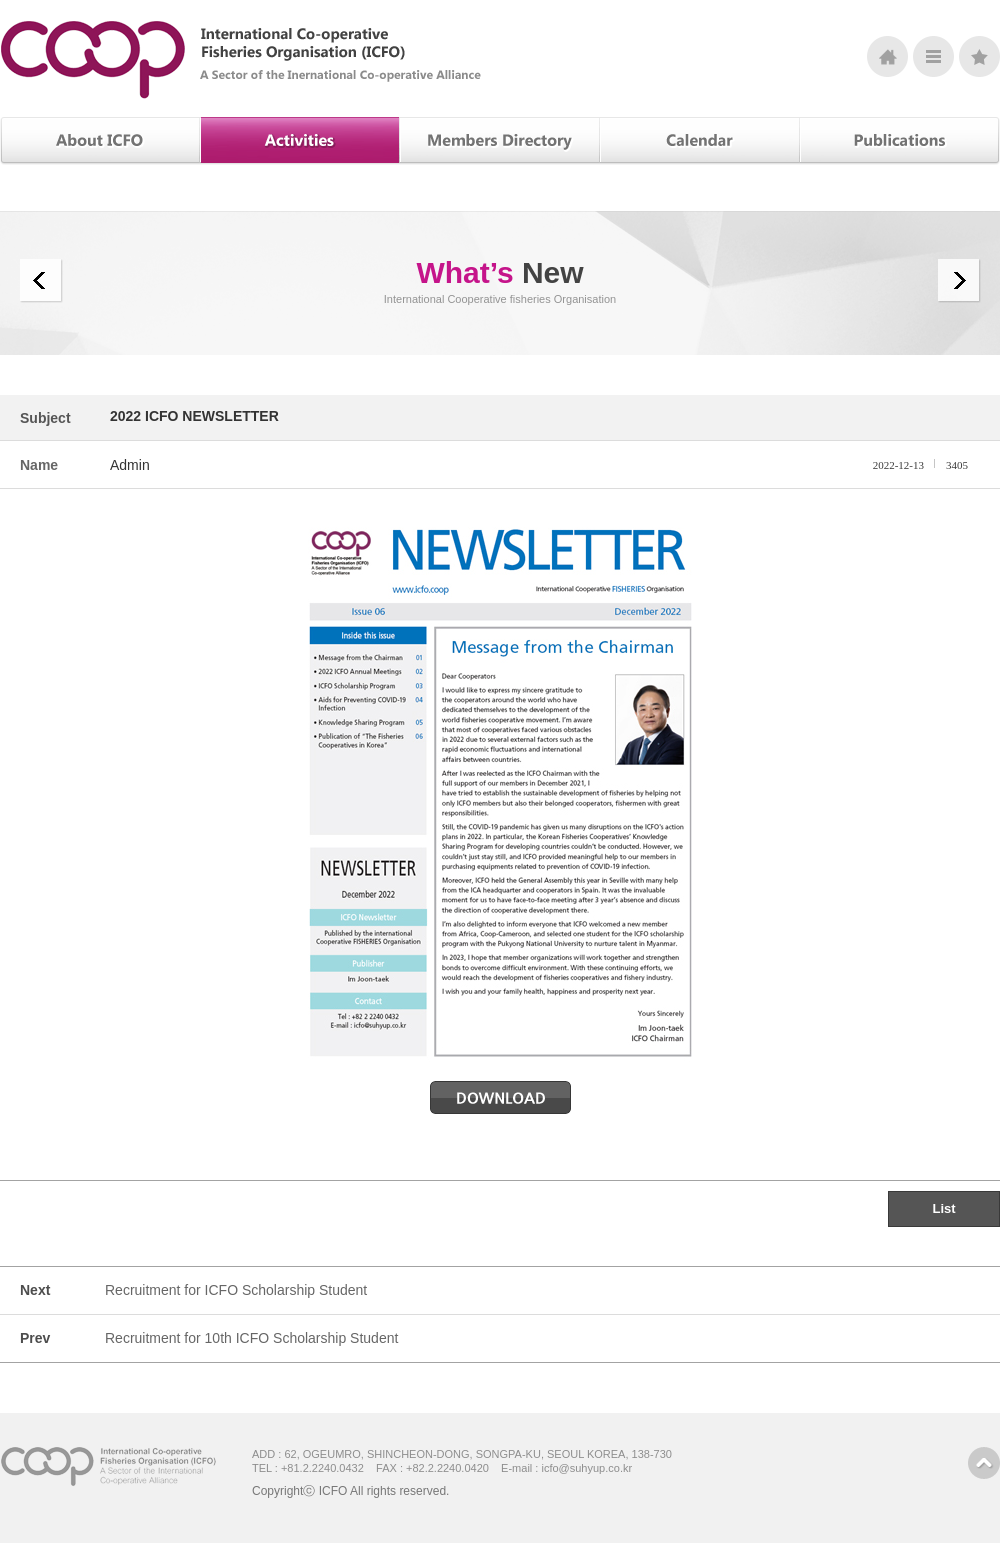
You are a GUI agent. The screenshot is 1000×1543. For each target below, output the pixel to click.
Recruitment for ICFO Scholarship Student (236, 1290)
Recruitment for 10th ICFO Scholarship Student (251, 1338)
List (943, 1208)
